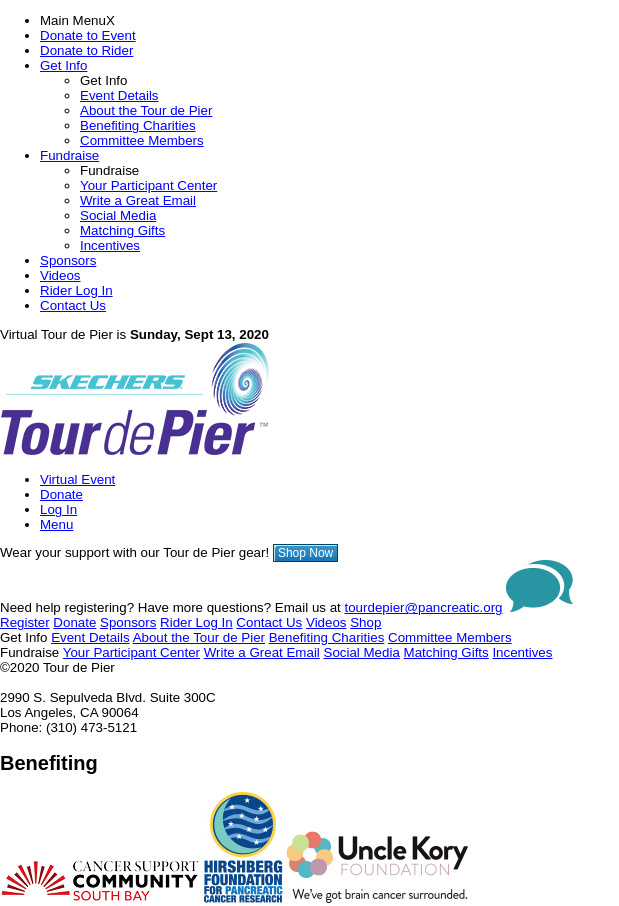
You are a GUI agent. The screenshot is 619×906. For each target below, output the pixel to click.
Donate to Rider (86, 50)
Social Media (118, 215)
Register (25, 622)
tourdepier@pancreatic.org (424, 607)
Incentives (110, 245)
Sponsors (68, 260)
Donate (61, 494)
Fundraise (69, 155)
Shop (365, 622)
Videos (60, 275)
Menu (56, 524)
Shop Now (305, 553)
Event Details (119, 95)
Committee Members (142, 140)
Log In (58, 509)
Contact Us (73, 305)
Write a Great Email (138, 200)
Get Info (63, 65)
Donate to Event (88, 35)
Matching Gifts (122, 230)
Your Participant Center (148, 185)
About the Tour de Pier (146, 110)
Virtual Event (77, 479)
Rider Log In (76, 290)
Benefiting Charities (138, 125)
